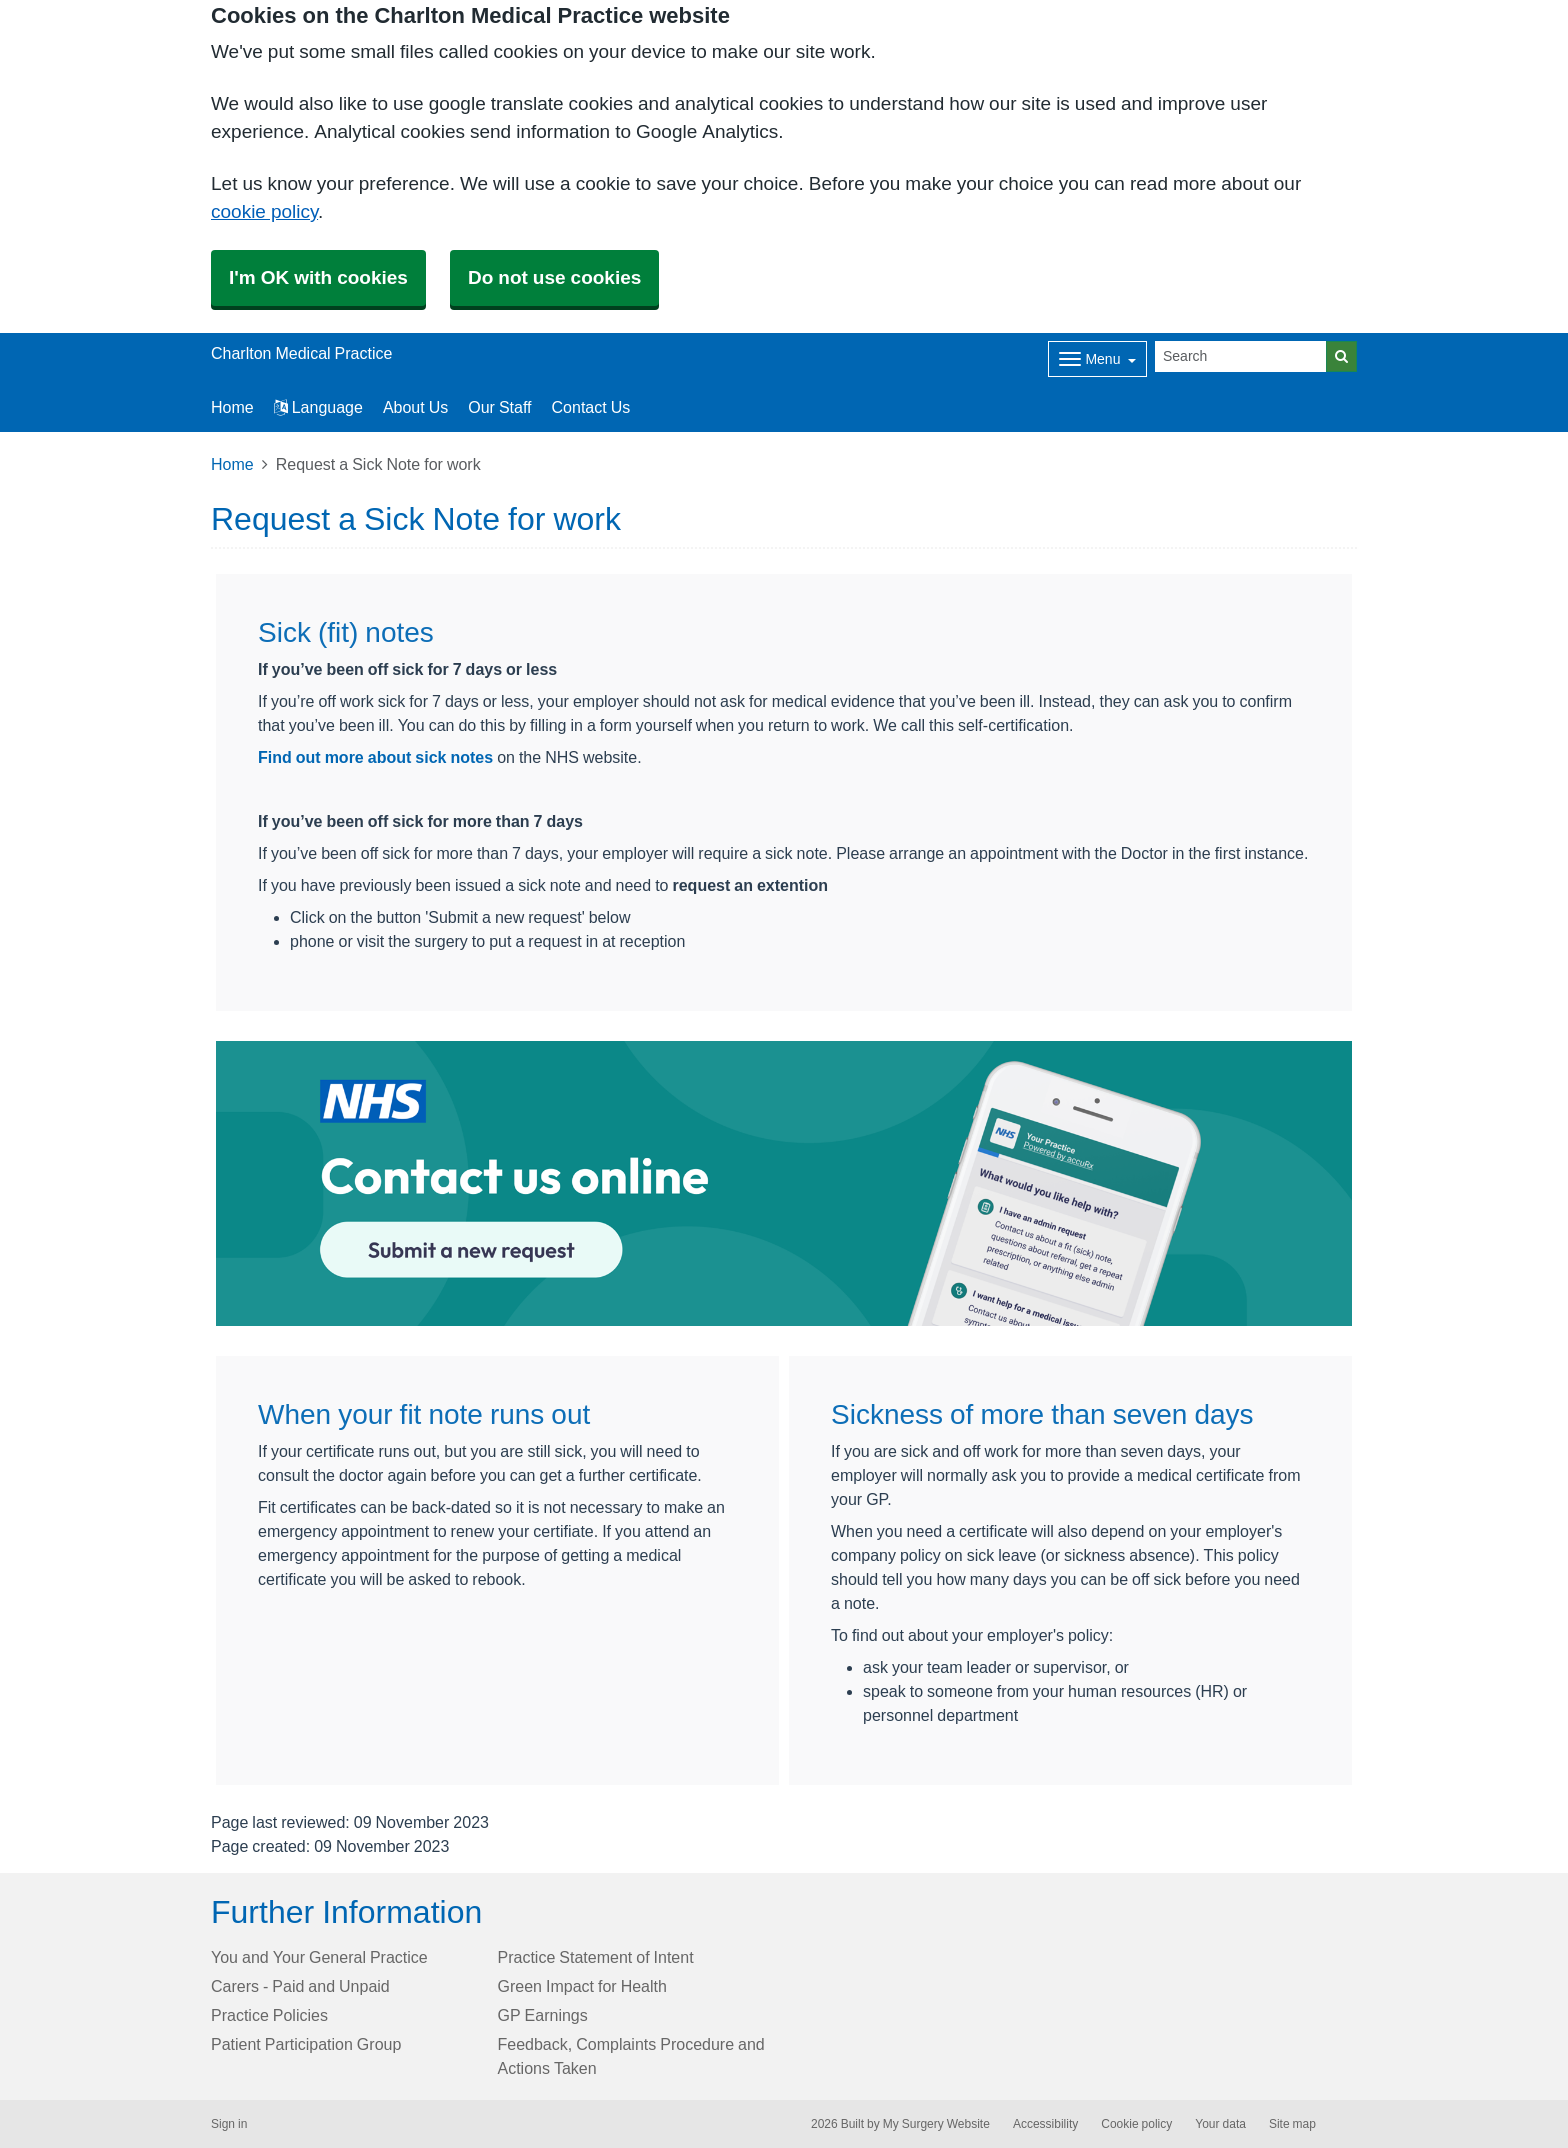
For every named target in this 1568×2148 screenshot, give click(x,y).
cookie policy (264, 211)
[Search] (1241, 356)
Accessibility (1045, 2124)
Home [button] (232, 407)
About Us (415, 407)
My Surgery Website (936, 2124)
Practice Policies (269, 2015)
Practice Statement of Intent (596, 1957)
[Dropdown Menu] (1097, 359)
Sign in (229, 2124)
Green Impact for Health (582, 1986)
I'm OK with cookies (318, 277)
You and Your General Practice (319, 1957)
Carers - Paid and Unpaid (300, 1986)
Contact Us (591, 407)
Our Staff (499, 407)
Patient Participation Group (306, 2044)
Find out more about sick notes (375, 757)
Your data (1220, 2124)
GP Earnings (543, 2015)
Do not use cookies (554, 277)
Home (232, 464)
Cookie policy (1136, 2124)
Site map (1292, 2124)
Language (318, 407)
